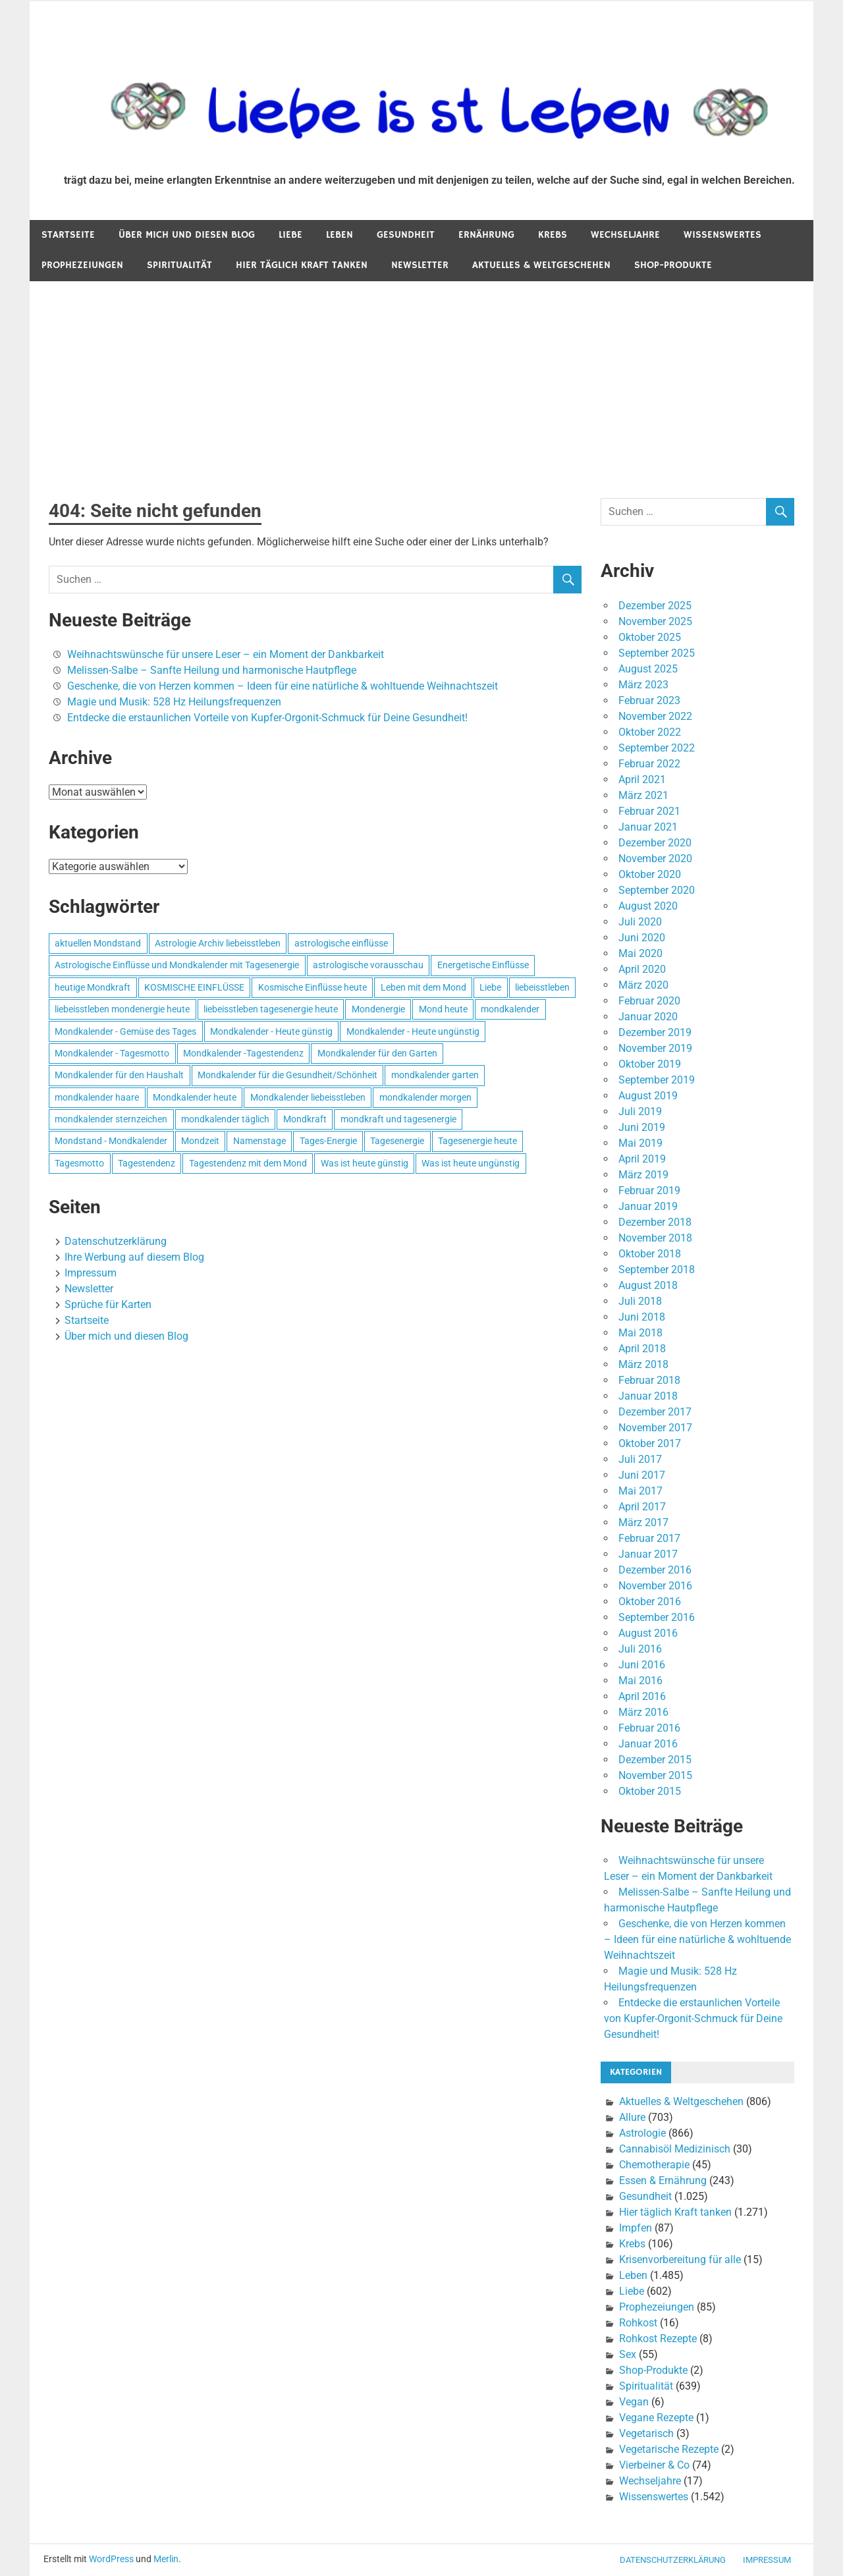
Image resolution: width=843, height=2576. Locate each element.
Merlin (165, 2559)
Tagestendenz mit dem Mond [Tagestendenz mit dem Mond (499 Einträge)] (248, 1163)
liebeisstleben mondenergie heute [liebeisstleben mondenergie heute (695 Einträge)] (122, 1009)
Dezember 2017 (655, 1412)
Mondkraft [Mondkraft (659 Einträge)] (305, 1119)
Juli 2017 (640, 1459)
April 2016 (642, 1696)
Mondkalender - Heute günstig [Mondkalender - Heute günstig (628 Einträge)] (271, 1031)
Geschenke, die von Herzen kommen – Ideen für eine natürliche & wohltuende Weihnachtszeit (282, 686)
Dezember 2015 (655, 1759)
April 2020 (642, 969)
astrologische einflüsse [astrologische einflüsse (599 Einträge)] (341, 943)
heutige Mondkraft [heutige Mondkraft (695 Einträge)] (92, 987)
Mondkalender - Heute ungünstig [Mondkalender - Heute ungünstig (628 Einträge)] (412, 1031)
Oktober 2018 (649, 1253)
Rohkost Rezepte (658, 2338)
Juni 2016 (641, 1664)
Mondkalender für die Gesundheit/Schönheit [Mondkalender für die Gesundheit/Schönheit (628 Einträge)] (287, 1075)
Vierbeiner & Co (654, 2465)
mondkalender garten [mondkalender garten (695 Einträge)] (435, 1075)
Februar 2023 (649, 700)
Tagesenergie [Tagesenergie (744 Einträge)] (397, 1141)
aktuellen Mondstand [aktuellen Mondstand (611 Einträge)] (98, 943)
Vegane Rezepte (656, 2417)
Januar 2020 (648, 1016)
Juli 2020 (640, 922)
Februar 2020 (649, 1001)
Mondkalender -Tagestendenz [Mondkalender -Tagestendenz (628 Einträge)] (243, 1053)
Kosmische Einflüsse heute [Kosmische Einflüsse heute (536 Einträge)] (312, 987)
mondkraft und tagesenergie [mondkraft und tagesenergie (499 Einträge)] (398, 1119)
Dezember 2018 (655, 1222)
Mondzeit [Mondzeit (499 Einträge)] (200, 1141)
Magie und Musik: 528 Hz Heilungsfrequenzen (174, 702)
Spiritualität (179, 265)
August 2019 (648, 1095)
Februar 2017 (649, 1538)
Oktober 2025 (649, 637)
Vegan (634, 2402)
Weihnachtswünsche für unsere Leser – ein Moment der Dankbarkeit (225, 654)
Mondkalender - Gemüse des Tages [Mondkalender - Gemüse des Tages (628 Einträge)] (125, 1031)
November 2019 (655, 1048)
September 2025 (656, 653)
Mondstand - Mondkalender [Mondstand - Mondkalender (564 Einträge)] (111, 1141)
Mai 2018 (640, 1333)
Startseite (68, 235)
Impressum (91, 1273)
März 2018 (643, 1364)
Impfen (635, 2228)
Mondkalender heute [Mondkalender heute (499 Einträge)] (194, 1097)
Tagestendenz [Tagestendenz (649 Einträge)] (146, 1163)
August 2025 (648, 669)
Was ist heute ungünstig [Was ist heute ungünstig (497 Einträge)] (471, 1163)
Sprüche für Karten (108, 1304)
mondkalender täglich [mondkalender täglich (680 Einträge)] (225, 1119)
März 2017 (643, 1522)
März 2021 (643, 795)
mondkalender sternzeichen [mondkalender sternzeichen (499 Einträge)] (111, 1119)
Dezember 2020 (655, 842)
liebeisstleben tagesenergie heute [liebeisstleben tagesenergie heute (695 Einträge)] (271, 1009)
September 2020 (656, 890)
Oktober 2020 (649, 874)
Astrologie (642, 2133)
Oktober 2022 (649, 732)
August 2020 (648, 906)
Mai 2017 (640, 1491)
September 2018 (656, 1269)
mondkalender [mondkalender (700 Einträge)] (510, 1009)
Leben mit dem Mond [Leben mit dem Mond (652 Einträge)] (423, 987)
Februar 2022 (649, 763)
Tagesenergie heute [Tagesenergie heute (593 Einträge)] (477, 1141)
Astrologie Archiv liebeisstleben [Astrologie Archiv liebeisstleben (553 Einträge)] (218, 943)
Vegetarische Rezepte (669, 2449)
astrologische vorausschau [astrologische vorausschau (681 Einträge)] (368, 965)
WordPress (111, 2559)
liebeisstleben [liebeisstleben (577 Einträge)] (542, 987)
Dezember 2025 (655, 605)
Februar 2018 (649, 1380)
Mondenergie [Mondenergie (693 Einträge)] (378, 1009)
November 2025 (655, 621)
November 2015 (655, 1775)
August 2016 (648, 1633)
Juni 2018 (641, 1317)
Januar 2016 (648, 1744)
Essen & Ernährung (663, 2180)
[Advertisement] (421, 380)
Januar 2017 (648, 1554)
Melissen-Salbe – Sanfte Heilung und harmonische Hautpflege (211, 670)
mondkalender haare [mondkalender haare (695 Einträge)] (97, 1097)
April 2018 (642, 1348)
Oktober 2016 (649, 1601)
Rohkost (638, 2322)
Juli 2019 (640, 1111)
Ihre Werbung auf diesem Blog (134, 1257)
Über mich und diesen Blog (187, 235)
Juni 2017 (641, 1475)
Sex (627, 2354)
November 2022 (655, 716)
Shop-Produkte (673, 265)
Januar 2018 (648, 1396)
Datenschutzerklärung (116, 1241)
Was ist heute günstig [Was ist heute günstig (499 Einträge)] (364, 1163)
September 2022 (656, 748)
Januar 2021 (648, 827)
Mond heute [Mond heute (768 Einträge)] (443, 1009)
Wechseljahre (625, 235)
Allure (632, 2117)
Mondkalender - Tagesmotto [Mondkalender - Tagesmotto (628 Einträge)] (112, 1053)
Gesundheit (406, 235)
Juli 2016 (640, 1649)
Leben (339, 235)
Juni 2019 (641, 1127)
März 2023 (643, 684)
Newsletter (420, 265)
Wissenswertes (722, 235)
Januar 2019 (648, 1206)
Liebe (290, 235)
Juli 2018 (640, 1301)
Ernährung (486, 235)
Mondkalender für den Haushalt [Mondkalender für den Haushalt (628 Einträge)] (119, 1075)
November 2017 (655, 1427)
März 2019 (643, 1174)
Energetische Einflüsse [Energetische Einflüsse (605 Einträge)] (483, 965)
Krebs (552, 235)
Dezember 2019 (655, 1032)
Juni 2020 (641, 937)
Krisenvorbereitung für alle (680, 2259)
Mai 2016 (640, 1680)
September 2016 (656, 1617)
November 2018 (655, 1238)
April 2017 (642, 1506)
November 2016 (655, 1585)
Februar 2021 (649, 811)
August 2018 (648, 1285)
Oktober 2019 (649, 1064)
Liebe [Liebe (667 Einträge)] (490, 987)
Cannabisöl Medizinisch (674, 2149)
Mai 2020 (640, 953)
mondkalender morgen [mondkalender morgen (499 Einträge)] (425, 1097)
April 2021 (642, 779)
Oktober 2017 (649, 1443)
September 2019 (656, 1080)
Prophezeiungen (82, 265)
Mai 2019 (640, 1143)
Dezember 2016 (655, 1570)
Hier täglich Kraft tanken (301, 265)
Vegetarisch (646, 2433)
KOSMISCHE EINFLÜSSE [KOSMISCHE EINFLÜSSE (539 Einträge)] (194, 987)
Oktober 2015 (649, 1791)
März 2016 (643, 1712)
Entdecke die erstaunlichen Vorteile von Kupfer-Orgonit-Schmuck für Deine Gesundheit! (267, 717)
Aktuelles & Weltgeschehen (541, 265)
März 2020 (643, 985)
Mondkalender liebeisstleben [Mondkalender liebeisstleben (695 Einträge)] (308, 1097)
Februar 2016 (649, 1728)
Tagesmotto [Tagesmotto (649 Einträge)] (79, 1163)
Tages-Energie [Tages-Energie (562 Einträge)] (328, 1141)
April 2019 (642, 1159)
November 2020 (655, 858)
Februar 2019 (649, 1190)
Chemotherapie (654, 2164)
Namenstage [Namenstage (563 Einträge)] (259, 1141)
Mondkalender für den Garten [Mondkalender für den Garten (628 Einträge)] (377, 1053)
